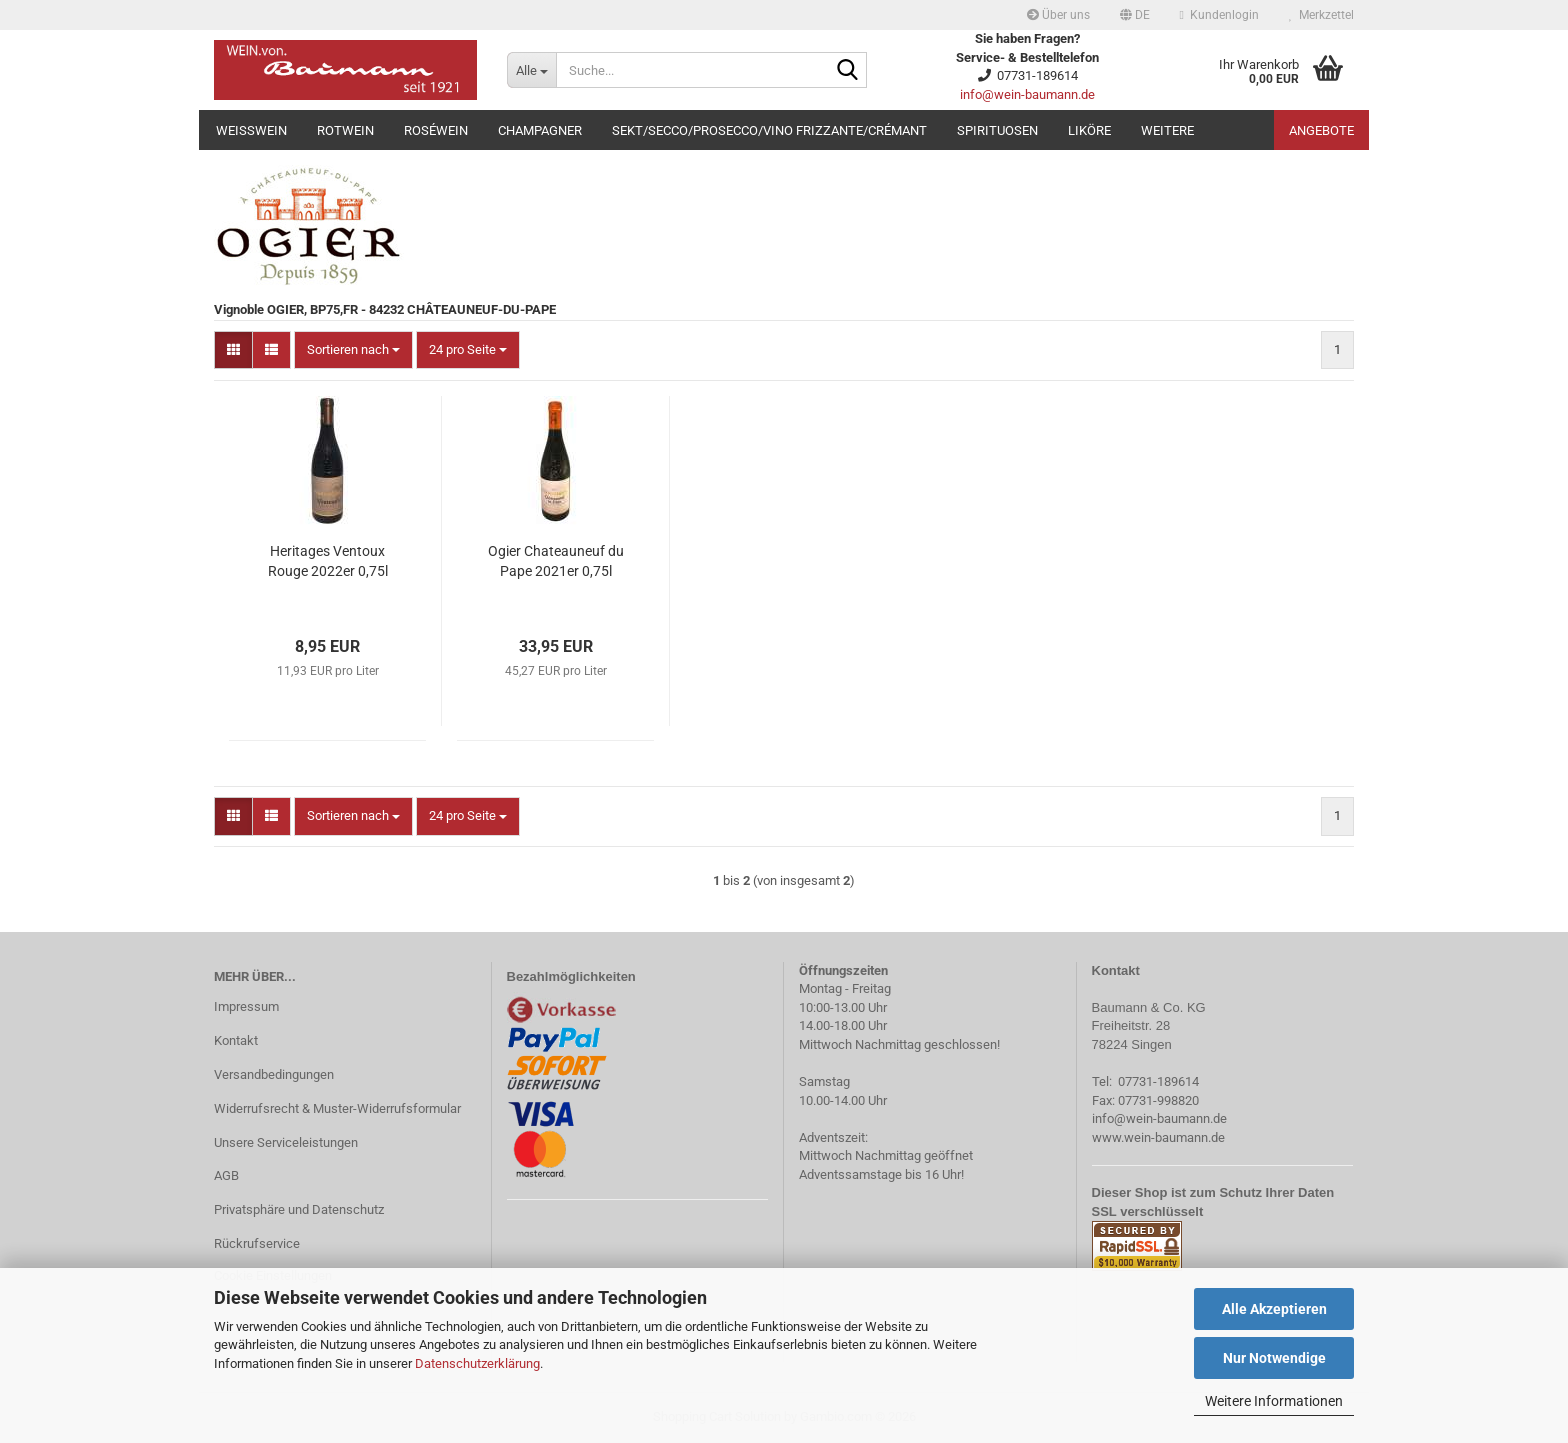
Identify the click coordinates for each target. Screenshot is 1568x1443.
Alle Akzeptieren (1274, 1309)
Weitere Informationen (1274, 1401)
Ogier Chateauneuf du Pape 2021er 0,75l (556, 561)
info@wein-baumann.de (1027, 94)
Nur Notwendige (1274, 1358)
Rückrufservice (257, 1243)
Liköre (1089, 130)
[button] (1135, 15)
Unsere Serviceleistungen (286, 1142)
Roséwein (436, 130)
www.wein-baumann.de (1158, 1137)
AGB (226, 1175)
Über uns (1058, 15)
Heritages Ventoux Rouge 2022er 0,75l (328, 561)
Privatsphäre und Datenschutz (299, 1209)
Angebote (1321, 130)
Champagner (540, 130)
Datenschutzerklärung (477, 1363)
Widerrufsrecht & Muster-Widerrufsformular (337, 1108)
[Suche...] (531, 70)
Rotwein (345, 130)
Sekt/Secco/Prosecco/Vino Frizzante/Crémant (769, 130)
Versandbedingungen (274, 1074)
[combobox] (353, 350)
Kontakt (236, 1040)
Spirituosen (997, 130)
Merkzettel (1321, 15)
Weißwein (251, 130)
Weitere (1167, 130)
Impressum (246, 1006)
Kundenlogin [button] (1219, 15)
